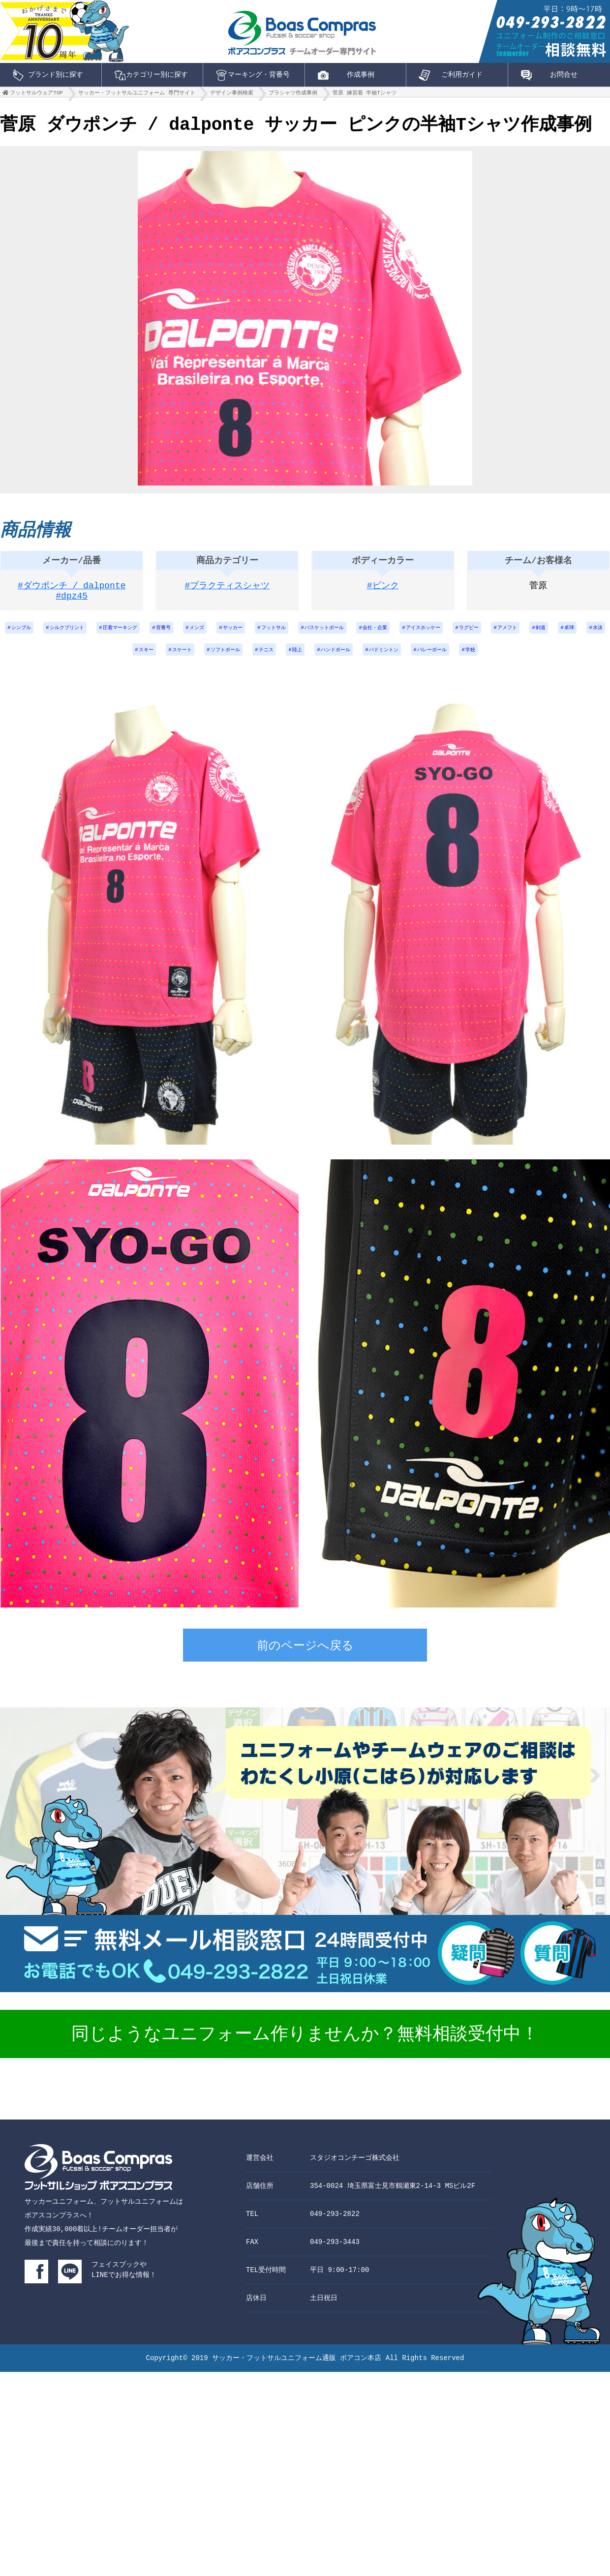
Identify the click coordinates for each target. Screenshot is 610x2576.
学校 (545, 659)
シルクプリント (77, 633)
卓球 (101, 659)
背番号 (190, 633)
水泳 (134, 659)
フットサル (317, 633)
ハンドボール (388, 659)
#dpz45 (72, 602)
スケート (211, 659)
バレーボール (500, 659)
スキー (170, 659)
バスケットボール (376, 633)
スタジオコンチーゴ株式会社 (354, 2167)
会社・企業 (436, 633)
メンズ (229, 633)
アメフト (589, 633)
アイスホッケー (492, 633)
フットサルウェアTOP (36, 95)
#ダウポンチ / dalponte (72, 590)
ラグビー (545, 633)
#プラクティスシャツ (227, 590)
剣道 (69, 659)
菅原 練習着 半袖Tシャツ (364, 95)
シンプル (24, 633)
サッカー (270, 633)
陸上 (344, 659)
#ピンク (383, 590)
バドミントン (444, 659)
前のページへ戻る (305, 1657)
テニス (308, 659)
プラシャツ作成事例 (293, 95)
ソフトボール (261, 659)
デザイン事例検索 (231, 95)
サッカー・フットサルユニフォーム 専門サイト (136, 95)
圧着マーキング (139, 633)
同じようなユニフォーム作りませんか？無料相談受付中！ (305, 2045)
